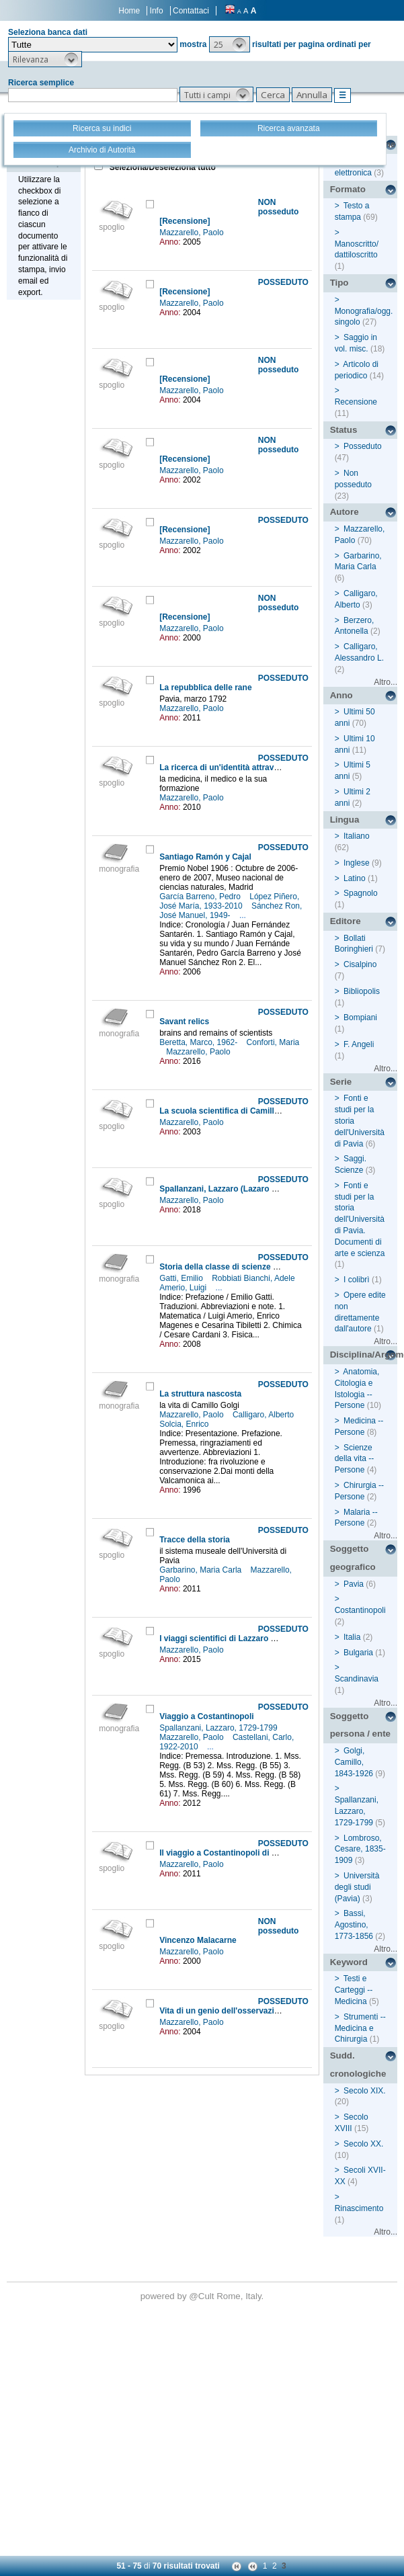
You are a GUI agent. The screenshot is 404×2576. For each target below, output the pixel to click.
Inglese (357, 863)
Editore (345, 921)
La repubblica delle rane (205, 687)
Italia (352, 1637)
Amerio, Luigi (183, 1287)
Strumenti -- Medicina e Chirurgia (360, 2028)
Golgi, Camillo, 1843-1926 (354, 1762)
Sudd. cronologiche (358, 2064)
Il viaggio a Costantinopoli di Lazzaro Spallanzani (253, 1853)
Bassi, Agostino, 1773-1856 (354, 1925)
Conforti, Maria (273, 1042)
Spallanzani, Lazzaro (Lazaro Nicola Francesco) (250, 1189)
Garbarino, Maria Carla (201, 1570)
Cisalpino (360, 964)
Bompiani (360, 1017)
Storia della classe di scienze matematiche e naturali (259, 1267)
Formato (348, 189)
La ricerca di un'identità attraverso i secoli (240, 767)
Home (129, 10)
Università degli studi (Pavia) (357, 1887)
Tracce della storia (194, 1539)
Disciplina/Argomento (363, 1354)
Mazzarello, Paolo (192, 232)
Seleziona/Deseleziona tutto (162, 167)
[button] (229, 44)
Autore (344, 512)
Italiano (357, 836)
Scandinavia (356, 1679)
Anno (341, 695)
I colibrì (357, 1279)
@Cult (202, 2296)
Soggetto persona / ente (360, 1725)
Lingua (345, 820)
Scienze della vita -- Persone (354, 1459)
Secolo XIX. (365, 2090)
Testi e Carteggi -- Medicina (354, 1990)
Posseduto (363, 446)
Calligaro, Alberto (264, 1414)
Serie (341, 1082)
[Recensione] (184, 221)
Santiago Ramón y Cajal (205, 857)
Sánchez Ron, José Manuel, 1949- (230, 910)
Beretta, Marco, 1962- (199, 1042)
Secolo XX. (363, 2144)
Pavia (354, 1584)
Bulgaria (358, 1652)
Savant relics (184, 1021)
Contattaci (191, 10)
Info (156, 10)
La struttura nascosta (200, 1394)
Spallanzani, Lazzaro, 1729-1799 (219, 1728)
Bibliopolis (362, 991)
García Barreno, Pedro (201, 896)
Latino (355, 878)
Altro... (385, 682)
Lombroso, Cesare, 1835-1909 (360, 1849)
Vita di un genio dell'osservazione (223, 2011)
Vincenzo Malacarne (198, 1940)
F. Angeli (359, 1044)
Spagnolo (361, 893)
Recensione (356, 402)
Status (344, 430)
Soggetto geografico (353, 1558)
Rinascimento (359, 2208)
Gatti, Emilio (182, 1278)
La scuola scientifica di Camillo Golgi (230, 1111)
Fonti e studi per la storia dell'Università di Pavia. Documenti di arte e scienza (360, 1219)
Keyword (349, 1962)
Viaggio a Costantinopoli (206, 1716)
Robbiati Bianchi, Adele (254, 1278)
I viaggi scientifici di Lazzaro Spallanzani (237, 1638)
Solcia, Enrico (185, 1424)
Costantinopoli (360, 1610)
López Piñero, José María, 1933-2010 (229, 901)
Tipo (339, 283)
